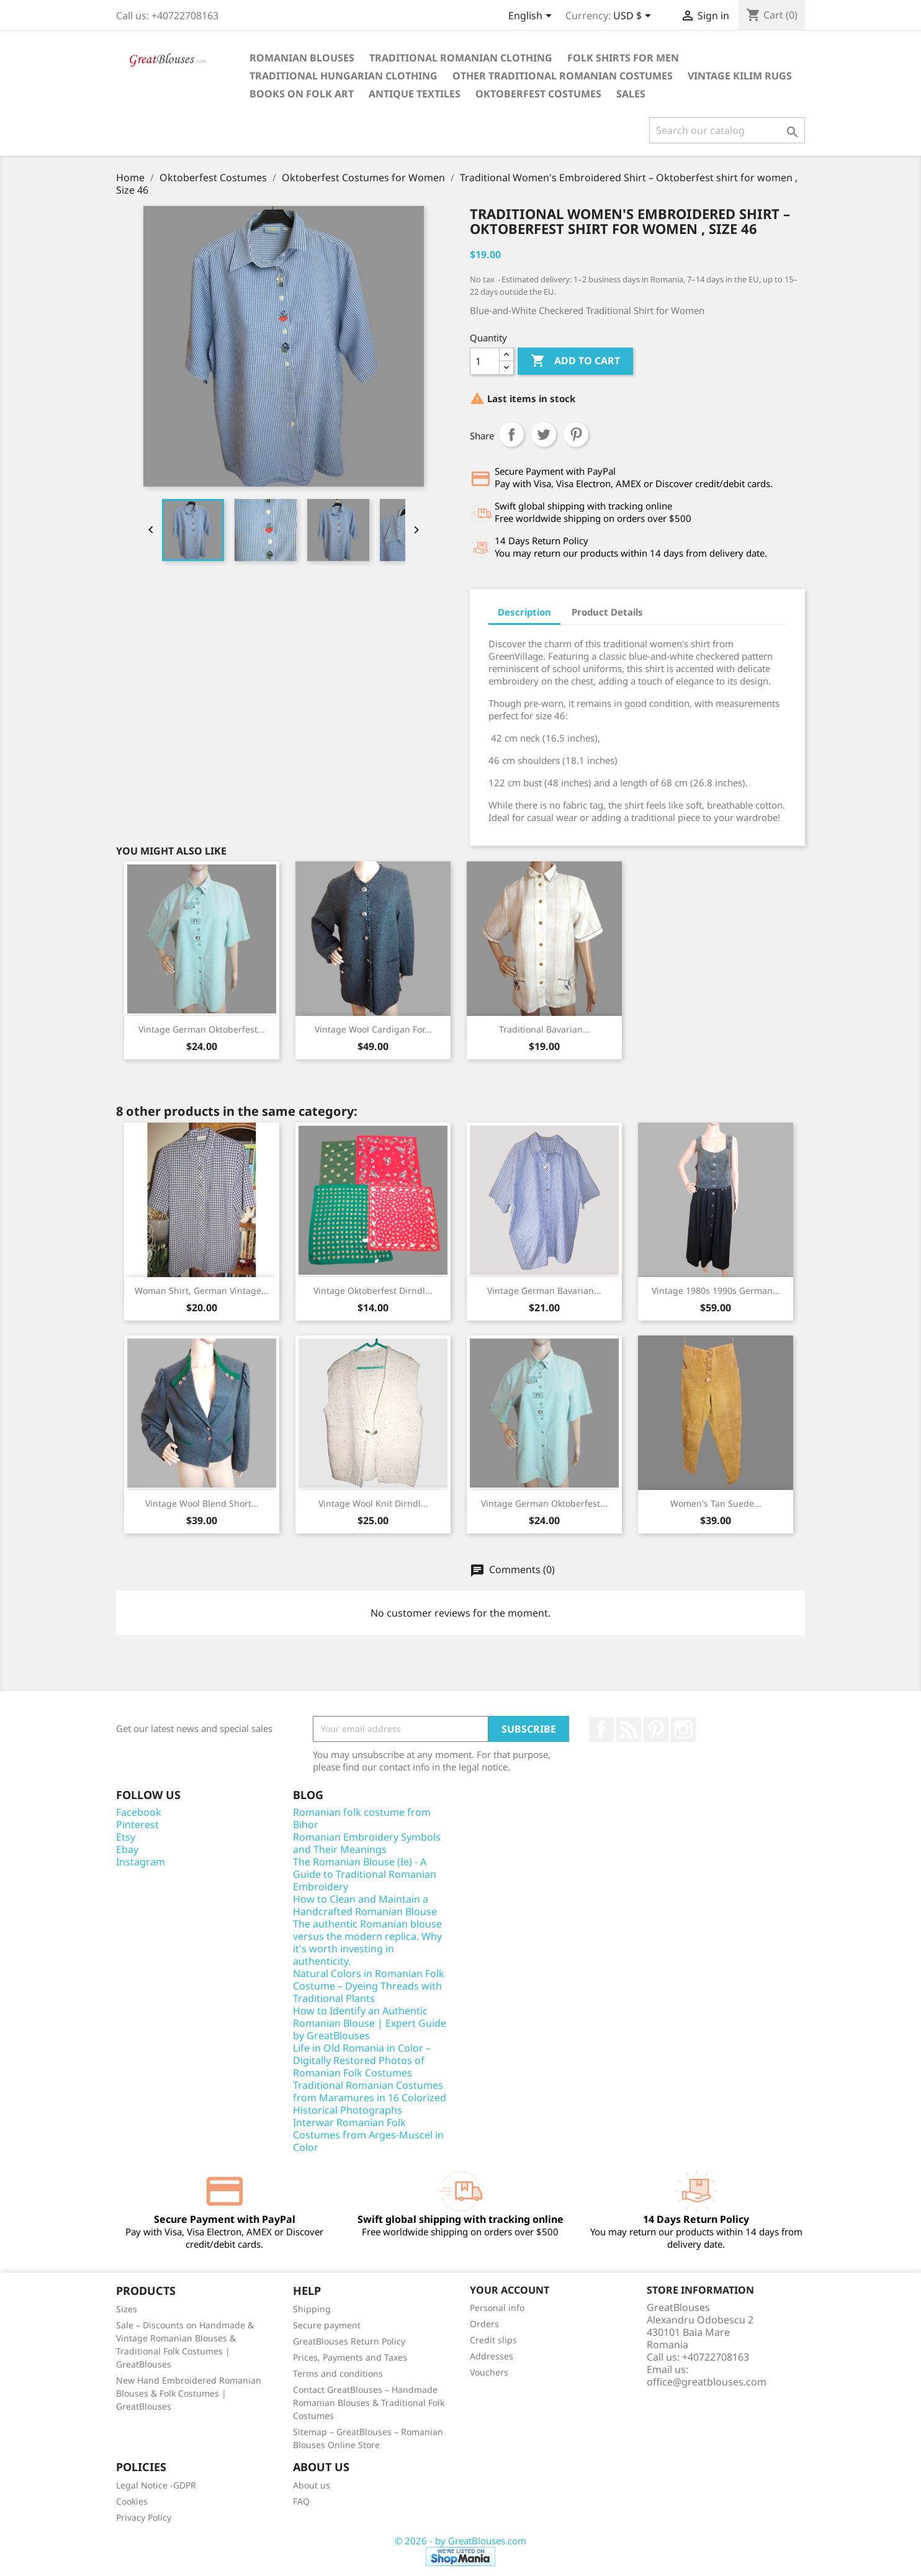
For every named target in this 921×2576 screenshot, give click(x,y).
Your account (509, 2290)
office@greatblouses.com (706, 2382)
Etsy (125, 1837)
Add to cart (575, 361)
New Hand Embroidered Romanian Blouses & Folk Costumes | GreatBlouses (188, 2393)
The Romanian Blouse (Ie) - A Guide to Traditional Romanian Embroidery (364, 1874)
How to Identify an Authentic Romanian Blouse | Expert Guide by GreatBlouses (369, 2023)
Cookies (132, 2501)
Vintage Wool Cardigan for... (373, 1029)
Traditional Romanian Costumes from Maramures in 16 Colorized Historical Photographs (369, 2097)
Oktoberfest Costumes (538, 94)
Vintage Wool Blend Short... (202, 1503)
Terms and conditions (338, 2373)
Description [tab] (524, 612)
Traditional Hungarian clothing (343, 76)
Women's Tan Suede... (716, 1503)
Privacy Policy (143, 2517)
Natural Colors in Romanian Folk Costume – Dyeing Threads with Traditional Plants (368, 1986)
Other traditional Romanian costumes (562, 76)
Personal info (497, 2307)
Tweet (543, 434)
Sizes (126, 2309)
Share (511, 434)
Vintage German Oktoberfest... (201, 1029)
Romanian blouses (301, 58)
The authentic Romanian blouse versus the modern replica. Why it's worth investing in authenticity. (367, 1942)
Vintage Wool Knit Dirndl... (373, 1503)
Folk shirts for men (623, 58)
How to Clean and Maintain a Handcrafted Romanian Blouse (365, 1905)
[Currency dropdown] (634, 16)
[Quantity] (485, 361)
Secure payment (327, 2325)
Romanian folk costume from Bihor (362, 1818)
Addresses (491, 2356)
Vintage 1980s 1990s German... (716, 1290)
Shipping (312, 2309)
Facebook (601, 1729)
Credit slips (493, 2340)
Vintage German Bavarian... (544, 1290)
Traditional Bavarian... (544, 1029)
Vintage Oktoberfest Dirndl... (373, 1290)
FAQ (301, 2501)
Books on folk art (301, 94)
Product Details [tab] (607, 612)
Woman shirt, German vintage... (202, 1290)
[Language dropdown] (532, 16)
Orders (484, 2324)
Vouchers (489, 2372)
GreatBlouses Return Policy (349, 2341)
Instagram (683, 1729)
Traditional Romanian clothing (460, 58)
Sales (630, 94)
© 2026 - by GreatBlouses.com (460, 2540)
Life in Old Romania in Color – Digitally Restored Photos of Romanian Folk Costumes (362, 2060)
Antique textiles (414, 94)
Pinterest (576, 434)
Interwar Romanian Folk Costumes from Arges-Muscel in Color (368, 2135)
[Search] (727, 130)
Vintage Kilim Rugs (740, 76)
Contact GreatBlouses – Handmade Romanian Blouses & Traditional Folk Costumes (368, 2402)
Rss (628, 1729)
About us (311, 2485)
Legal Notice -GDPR (156, 2485)
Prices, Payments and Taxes (350, 2357)
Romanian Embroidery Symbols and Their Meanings (367, 1843)
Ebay (127, 1849)
